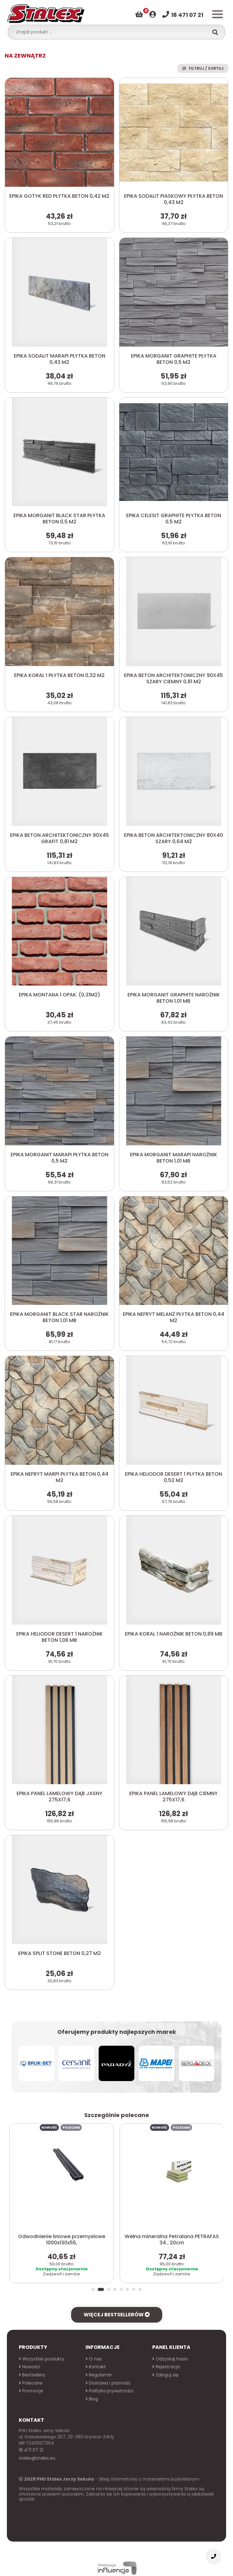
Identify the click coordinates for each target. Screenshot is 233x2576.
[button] (94, 2279)
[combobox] (110, 32)
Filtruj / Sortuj (203, 68)
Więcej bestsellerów (117, 2304)
